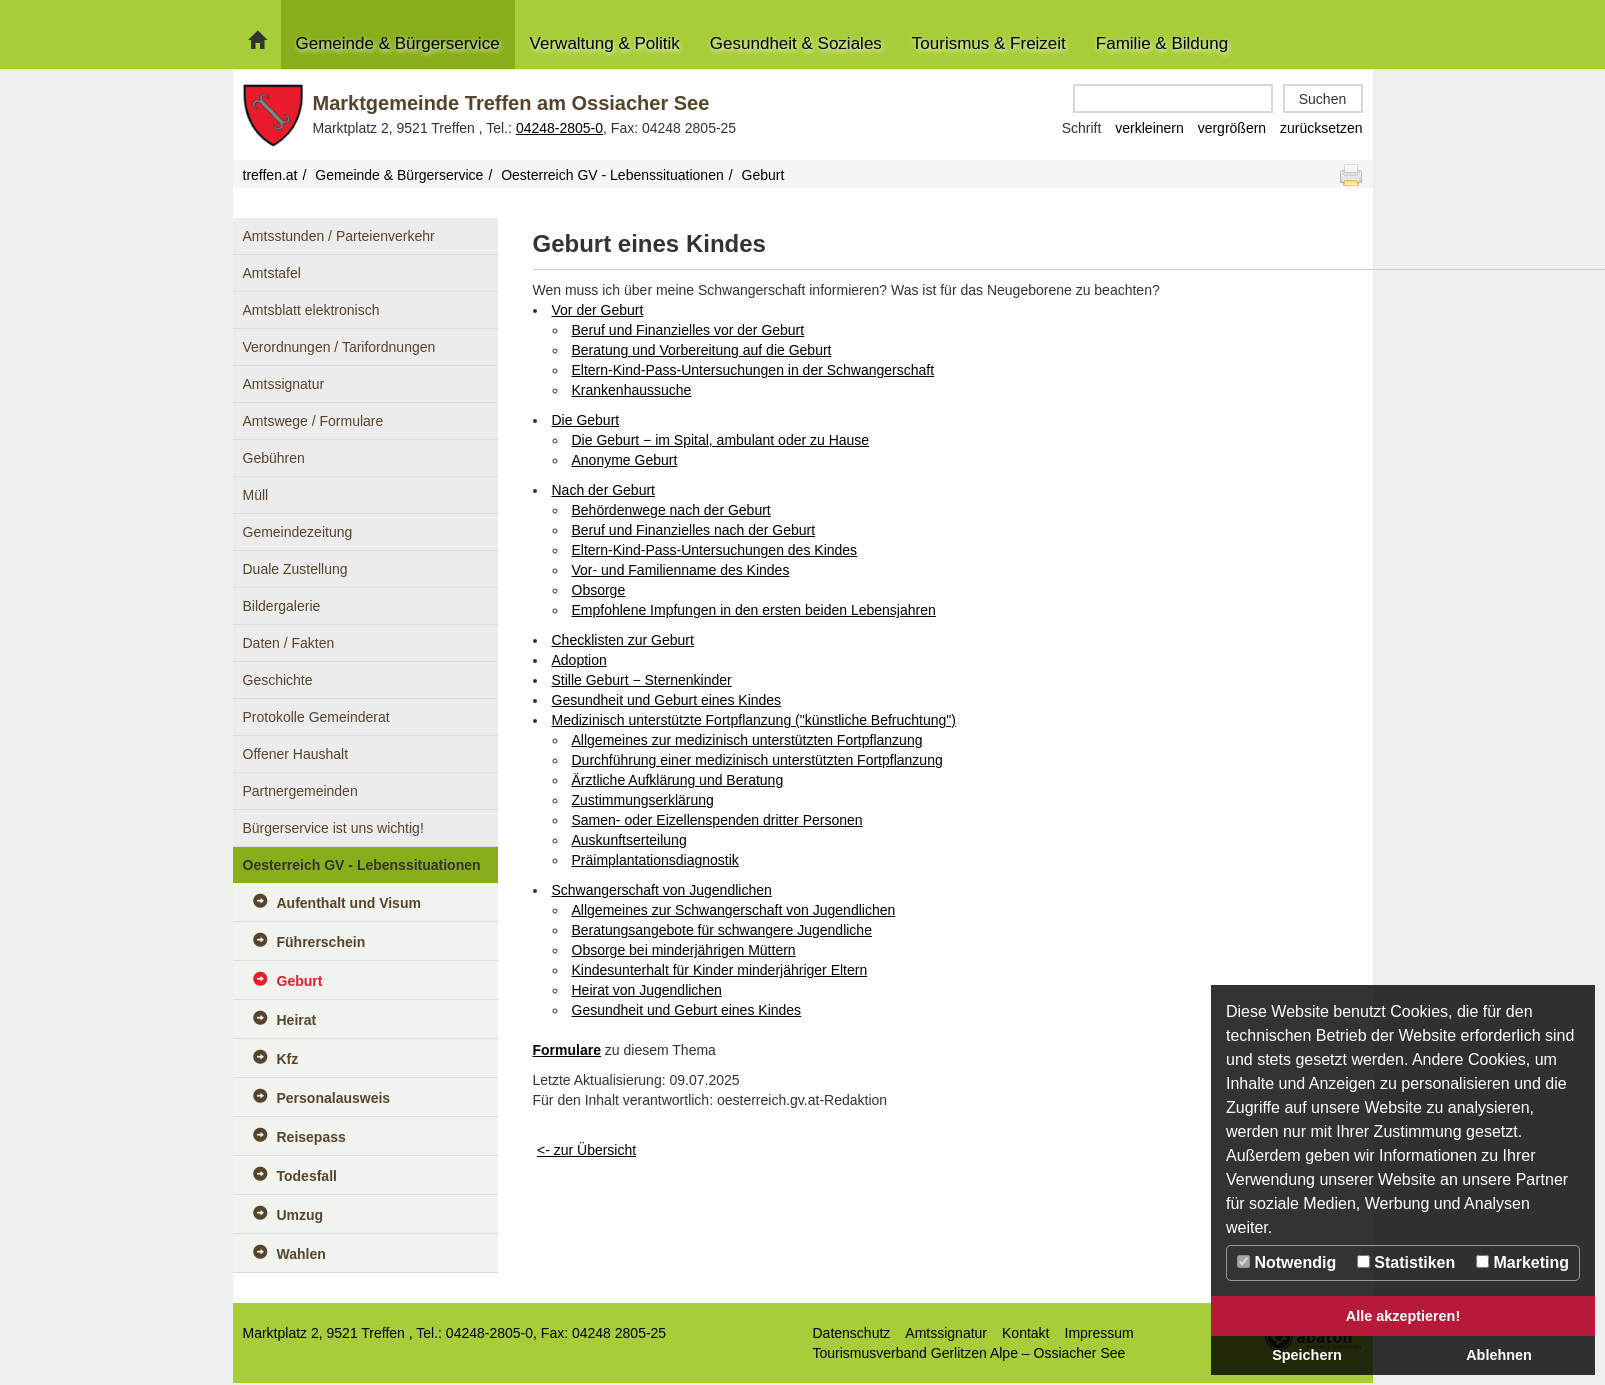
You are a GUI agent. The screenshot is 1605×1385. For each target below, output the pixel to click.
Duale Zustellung (295, 569)
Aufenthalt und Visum (349, 903)
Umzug (300, 1215)
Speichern (1307, 1355)
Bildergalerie (282, 606)
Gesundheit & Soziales (796, 43)
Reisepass (311, 1137)
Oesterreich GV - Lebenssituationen (612, 175)
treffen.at (270, 175)
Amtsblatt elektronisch (311, 310)
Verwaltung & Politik (605, 43)
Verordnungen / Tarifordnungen (339, 347)
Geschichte (278, 680)
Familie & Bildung (1162, 43)
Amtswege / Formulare (313, 421)
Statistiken (1406, 1262)
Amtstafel (272, 273)
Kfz (288, 1059)
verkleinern (1149, 128)
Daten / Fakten (289, 643)
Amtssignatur (284, 384)
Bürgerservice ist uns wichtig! (333, 828)
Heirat (297, 1020)
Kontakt (1025, 1333)
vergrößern (1232, 128)
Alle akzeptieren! (1403, 1316)
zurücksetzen (1321, 128)
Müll (256, 495)
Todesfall (307, 1176)
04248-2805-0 (559, 128)
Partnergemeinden (300, 791)
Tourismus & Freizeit (989, 43)
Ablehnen (1499, 1355)
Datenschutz (852, 1333)
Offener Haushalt (296, 754)
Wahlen (301, 1254)
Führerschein (321, 942)
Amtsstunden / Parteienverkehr (339, 236)
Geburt (300, 981)
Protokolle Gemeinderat (316, 717)
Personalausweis (334, 1098)
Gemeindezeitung (298, 532)
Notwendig (1286, 1262)
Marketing (1522, 1262)
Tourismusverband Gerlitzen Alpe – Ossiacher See (969, 1353)
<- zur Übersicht (586, 1150)
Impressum (1099, 1333)
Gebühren (274, 458)
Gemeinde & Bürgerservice (398, 43)
